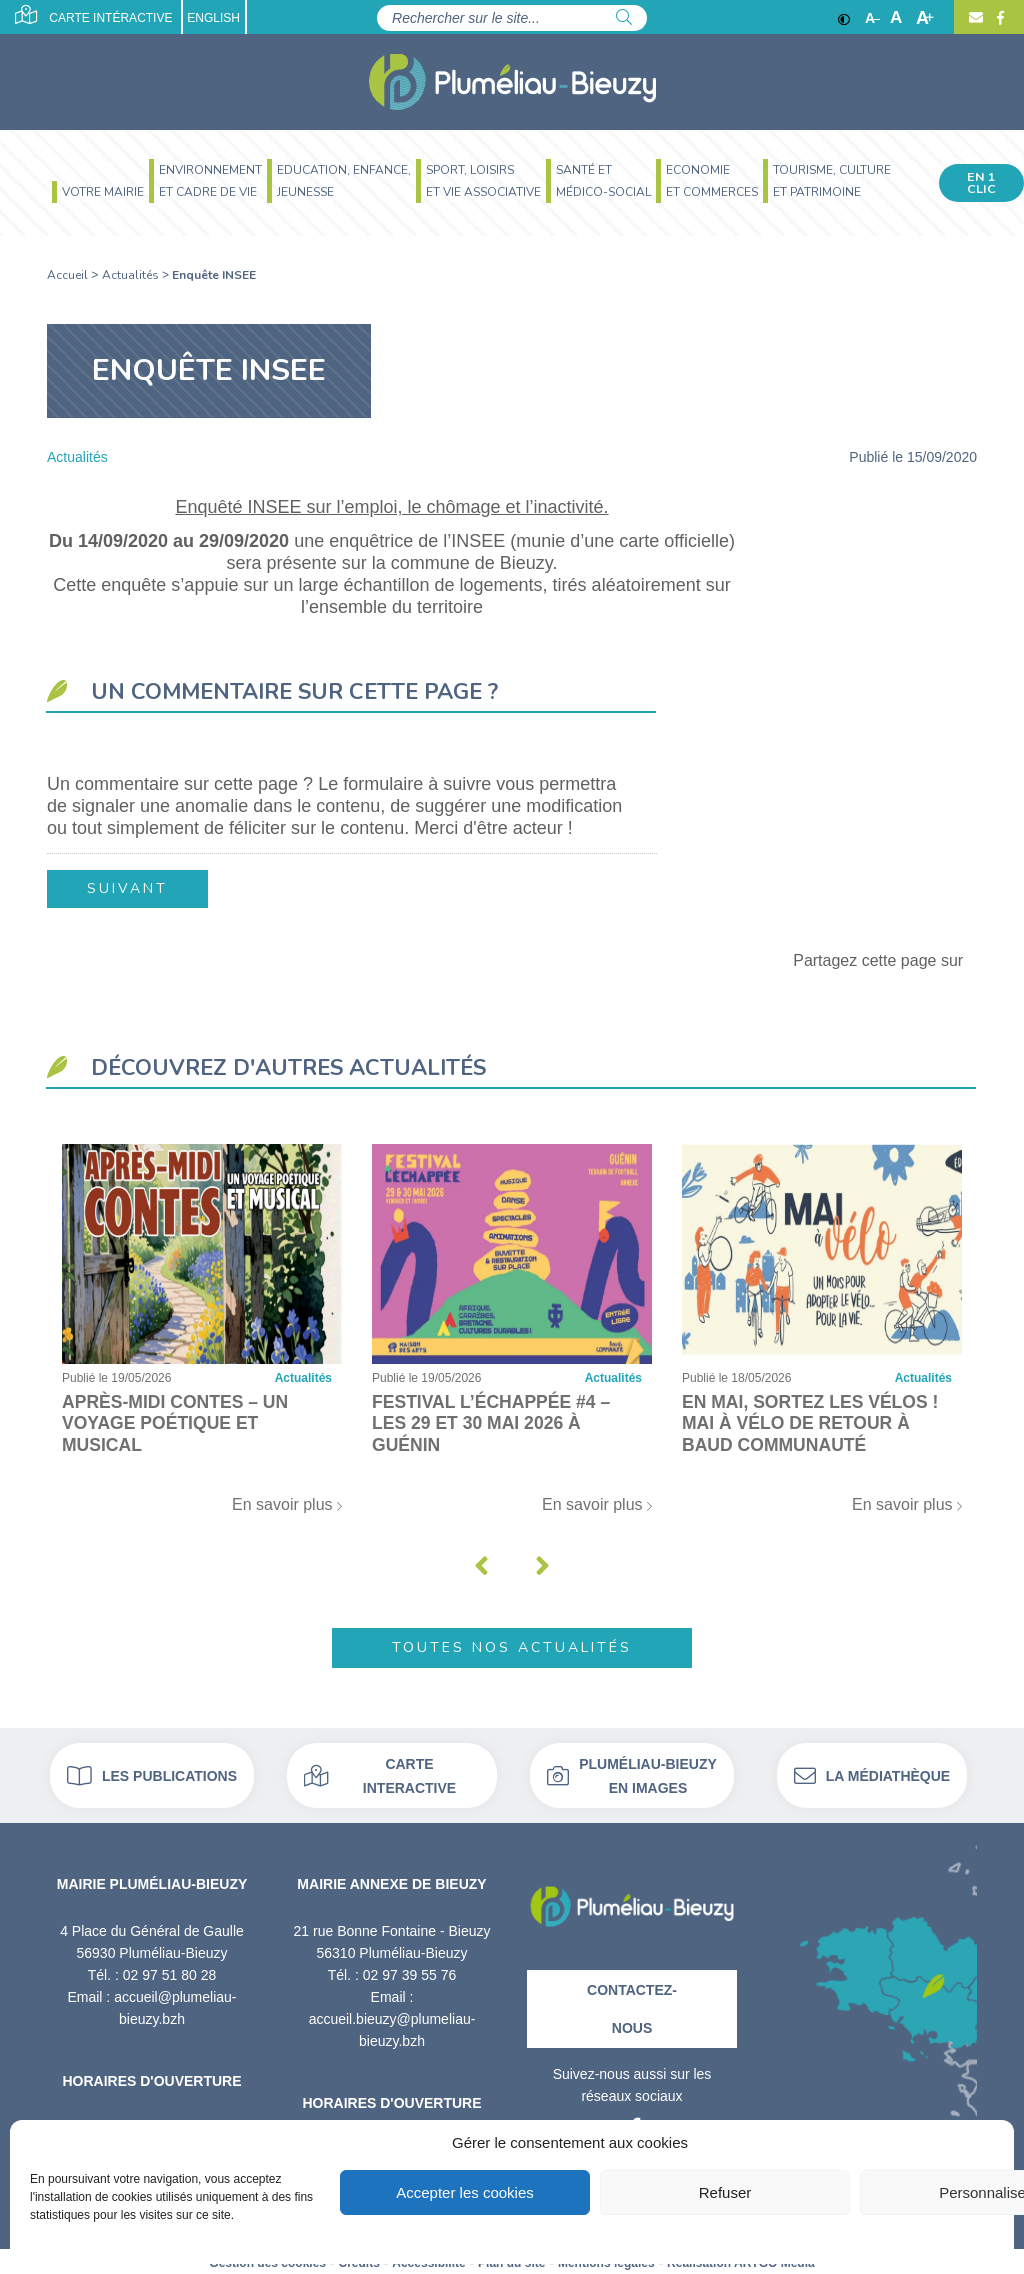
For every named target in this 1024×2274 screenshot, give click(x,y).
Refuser (725, 2192)
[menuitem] (95, 194)
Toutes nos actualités (512, 1644)
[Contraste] (844, 18)
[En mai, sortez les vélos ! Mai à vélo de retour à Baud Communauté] (822, 1336)
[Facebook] (998, 18)
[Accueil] (512, 82)
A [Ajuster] (896, 18)
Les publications (152, 1773)
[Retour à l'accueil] (632, 1897)
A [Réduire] (872, 18)
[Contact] (976, 18)
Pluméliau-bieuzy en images (632, 1773)
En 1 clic (981, 183)
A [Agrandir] (925, 18)
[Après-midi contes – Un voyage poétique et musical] (202, 1336)
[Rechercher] (624, 18)
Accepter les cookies (465, 2192)
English (214, 18)
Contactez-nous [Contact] (632, 2005)
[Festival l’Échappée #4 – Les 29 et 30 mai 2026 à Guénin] (512, 1336)
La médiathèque (872, 1773)
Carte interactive (380, 1773)
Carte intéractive (93, 15)
